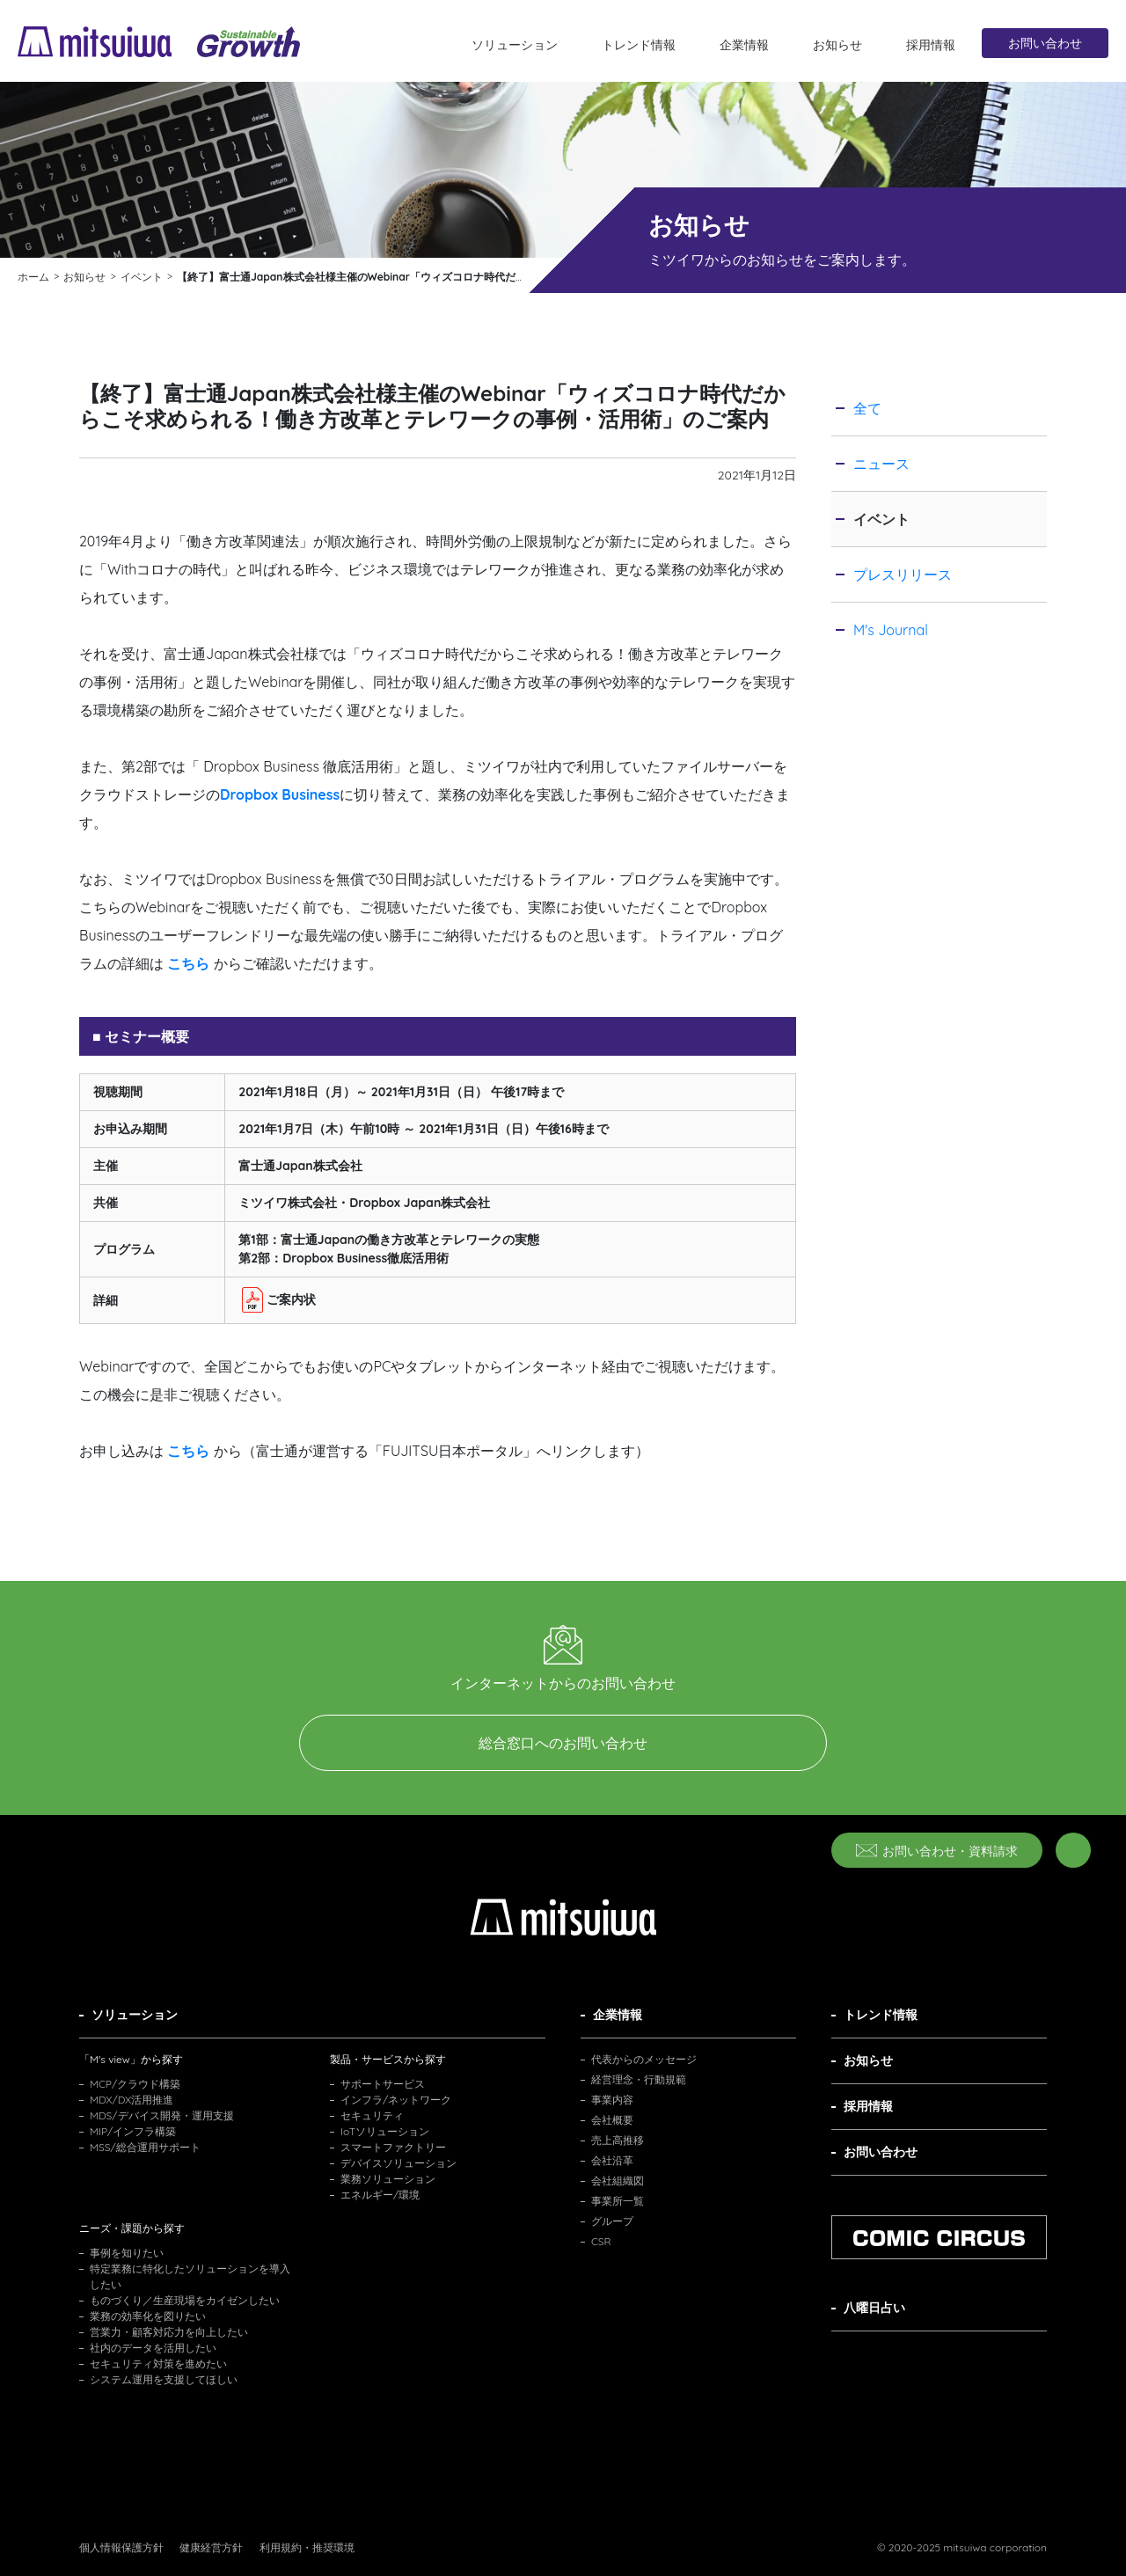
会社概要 (612, 2119)
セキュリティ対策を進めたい (158, 2363)
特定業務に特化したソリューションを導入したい (190, 2276)
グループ (612, 2221)
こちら (188, 1451)
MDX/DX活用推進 (131, 2099)
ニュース (881, 463)
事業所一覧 (617, 2200)
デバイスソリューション (398, 2163)
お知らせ (837, 45)
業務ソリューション (387, 2178)
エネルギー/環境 (380, 2194)
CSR (601, 2241)
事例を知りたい (127, 2252)
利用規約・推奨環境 (307, 2547)
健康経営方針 (211, 2547)
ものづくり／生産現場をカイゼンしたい (185, 2300)
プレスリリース (902, 574)
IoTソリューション (384, 2131)
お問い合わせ (1045, 43)
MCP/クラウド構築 (135, 2083)
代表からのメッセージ (644, 2059)
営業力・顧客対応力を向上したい (169, 2331)
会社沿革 (612, 2160)
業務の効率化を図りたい (148, 2316)
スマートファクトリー (393, 2147)
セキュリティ (372, 2115)
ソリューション (515, 45)
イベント (881, 519)
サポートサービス (382, 2083)
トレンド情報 (639, 45)
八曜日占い (874, 2308)
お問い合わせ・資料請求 (937, 1851)
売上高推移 (617, 2140)
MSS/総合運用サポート (145, 2147)
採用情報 (930, 45)
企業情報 (744, 45)
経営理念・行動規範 (638, 2079)
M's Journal (890, 630)
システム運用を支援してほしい (164, 2379)
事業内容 (612, 2099)
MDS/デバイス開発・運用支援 (162, 2115)
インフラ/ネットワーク (395, 2099)
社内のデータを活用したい (153, 2347)
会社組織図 (617, 2180)
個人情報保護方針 (121, 2547)
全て (867, 408)
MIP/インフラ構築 (133, 2131)
